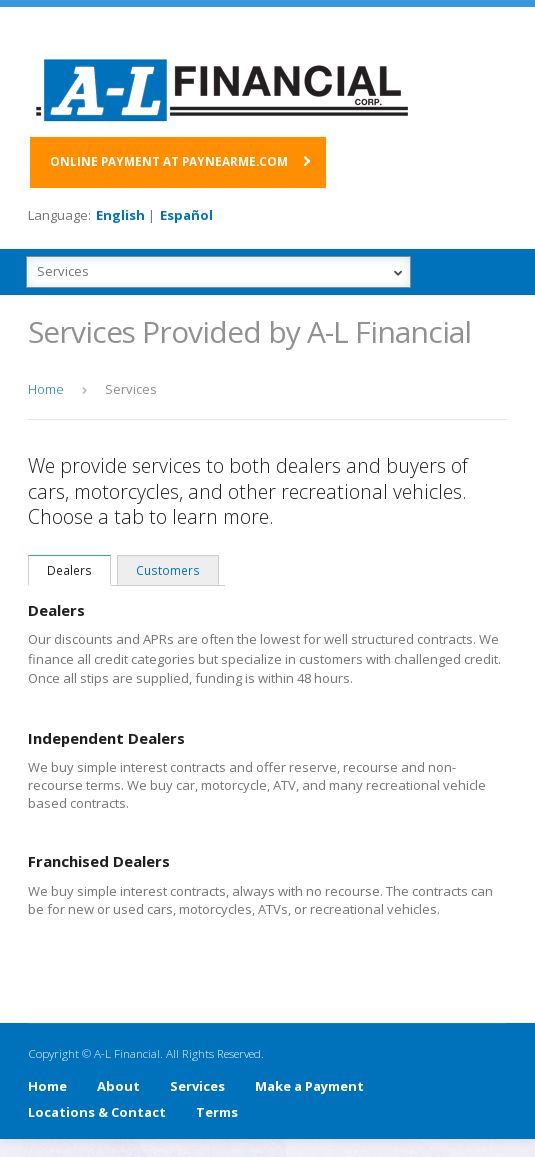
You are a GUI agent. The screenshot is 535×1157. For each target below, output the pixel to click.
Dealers (69, 570)
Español (186, 215)
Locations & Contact (97, 1112)
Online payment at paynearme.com (169, 161)
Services (197, 1086)
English (120, 215)
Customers (168, 570)
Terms (217, 1112)
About (118, 1086)
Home (47, 1086)
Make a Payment (309, 1086)
